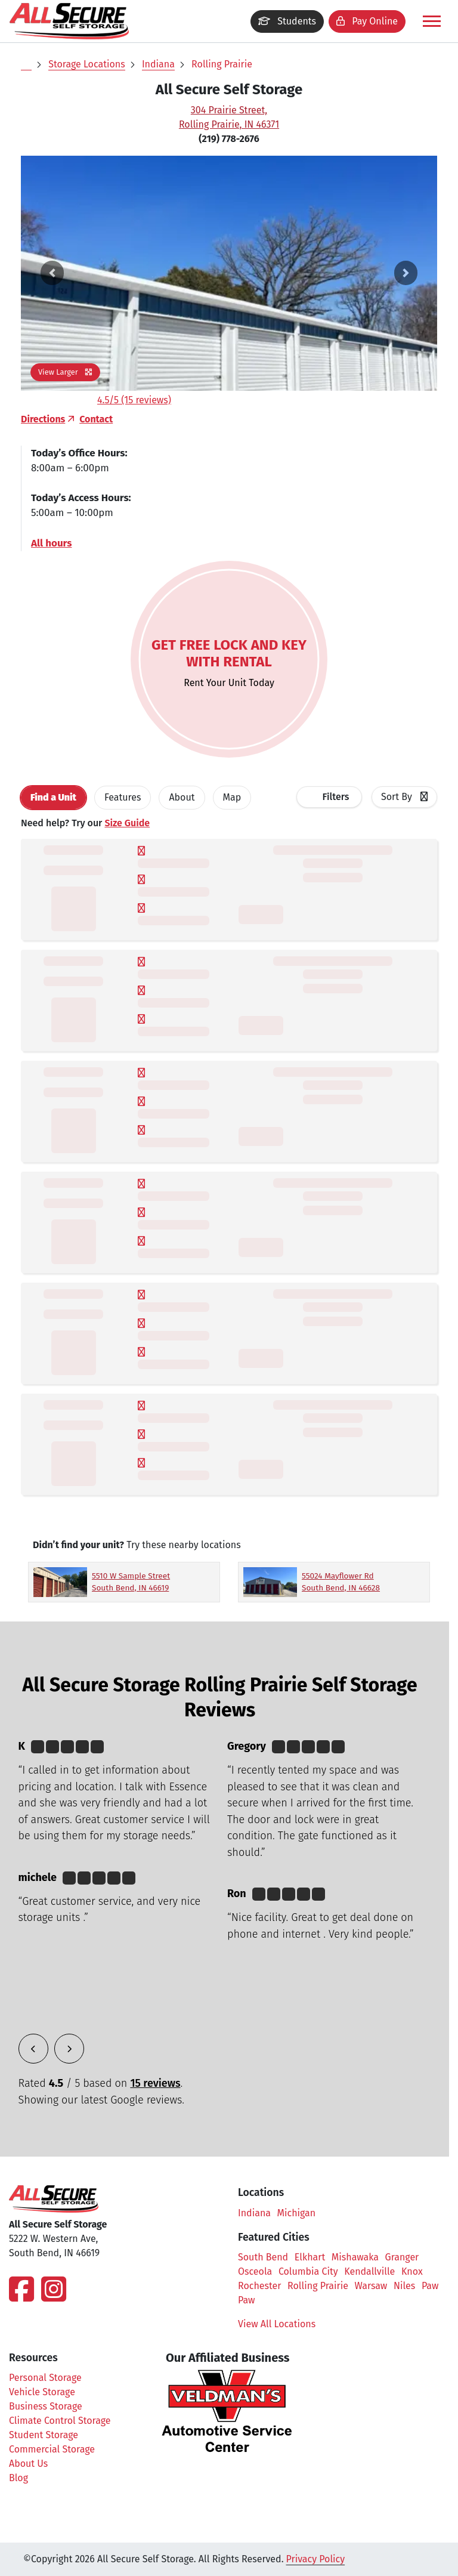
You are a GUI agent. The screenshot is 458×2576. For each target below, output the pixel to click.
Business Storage (45, 2406)
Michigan (296, 2213)
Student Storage (43, 2435)
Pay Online (367, 21)
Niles (404, 2285)
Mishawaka (355, 2257)
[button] (52, 273)
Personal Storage (45, 2377)
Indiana (158, 64)
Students (287, 21)
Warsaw (371, 2285)
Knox (412, 2271)
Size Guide (127, 823)
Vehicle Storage (42, 2392)
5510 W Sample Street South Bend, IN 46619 (131, 1582)
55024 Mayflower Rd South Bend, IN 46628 (341, 1582)
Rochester (259, 2285)
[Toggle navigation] (431, 21)
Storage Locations (86, 64)
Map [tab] (232, 797)
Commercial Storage (52, 2449)
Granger (402, 2257)
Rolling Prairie (221, 64)
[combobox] (404, 797)
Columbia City (308, 2271)
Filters (336, 796)
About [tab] (181, 797)
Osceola (255, 2271)
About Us (28, 2463)
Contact (96, 419)
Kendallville (369, 2271)
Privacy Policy (315, 2559)
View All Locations (282, 2324)
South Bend (263, 2257)
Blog (18, 2478)
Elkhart (310, 2257)
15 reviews (155, 2083)
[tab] (53, 797)
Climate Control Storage (60, 2420)
